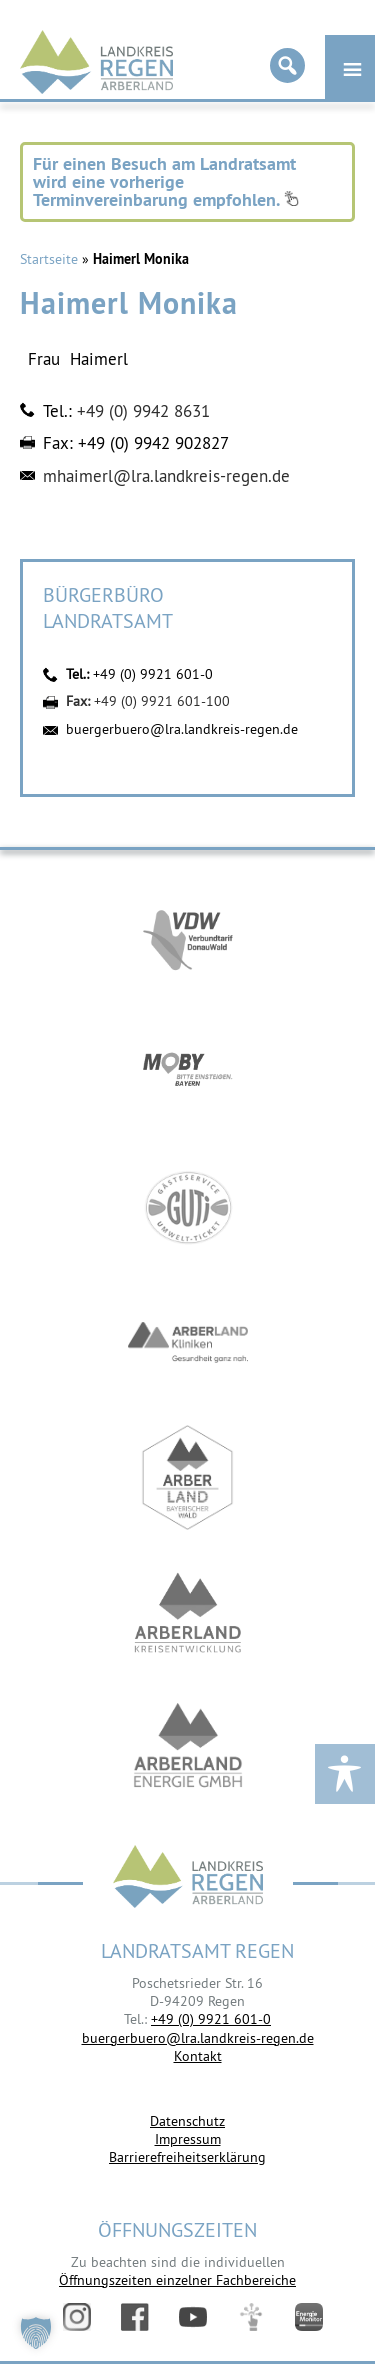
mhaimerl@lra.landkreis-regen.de (166, 476)
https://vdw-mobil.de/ (188, 937)
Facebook (135, 2317)
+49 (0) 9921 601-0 (153, 674)
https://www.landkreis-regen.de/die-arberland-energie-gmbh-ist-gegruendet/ (188, 1747)
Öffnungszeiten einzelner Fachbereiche (177, 2280)
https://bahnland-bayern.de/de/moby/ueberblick (188, 1072)
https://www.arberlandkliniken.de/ (188, 1342)
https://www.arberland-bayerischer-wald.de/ (188, 1477)
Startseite (49, 259)
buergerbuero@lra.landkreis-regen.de (182, 729)
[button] (36, 2333)
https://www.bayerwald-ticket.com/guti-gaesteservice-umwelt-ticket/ (188, 1207)
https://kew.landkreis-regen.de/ (188, 1612)
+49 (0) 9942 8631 (143, 411)
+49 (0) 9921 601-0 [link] (211, 2019)
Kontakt (198, 2056)
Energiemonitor (309, 2317)
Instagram (77, 2317)
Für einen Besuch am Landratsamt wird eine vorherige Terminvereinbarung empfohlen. (166, 181)
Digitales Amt (251, 2317)
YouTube (193, 2317)
